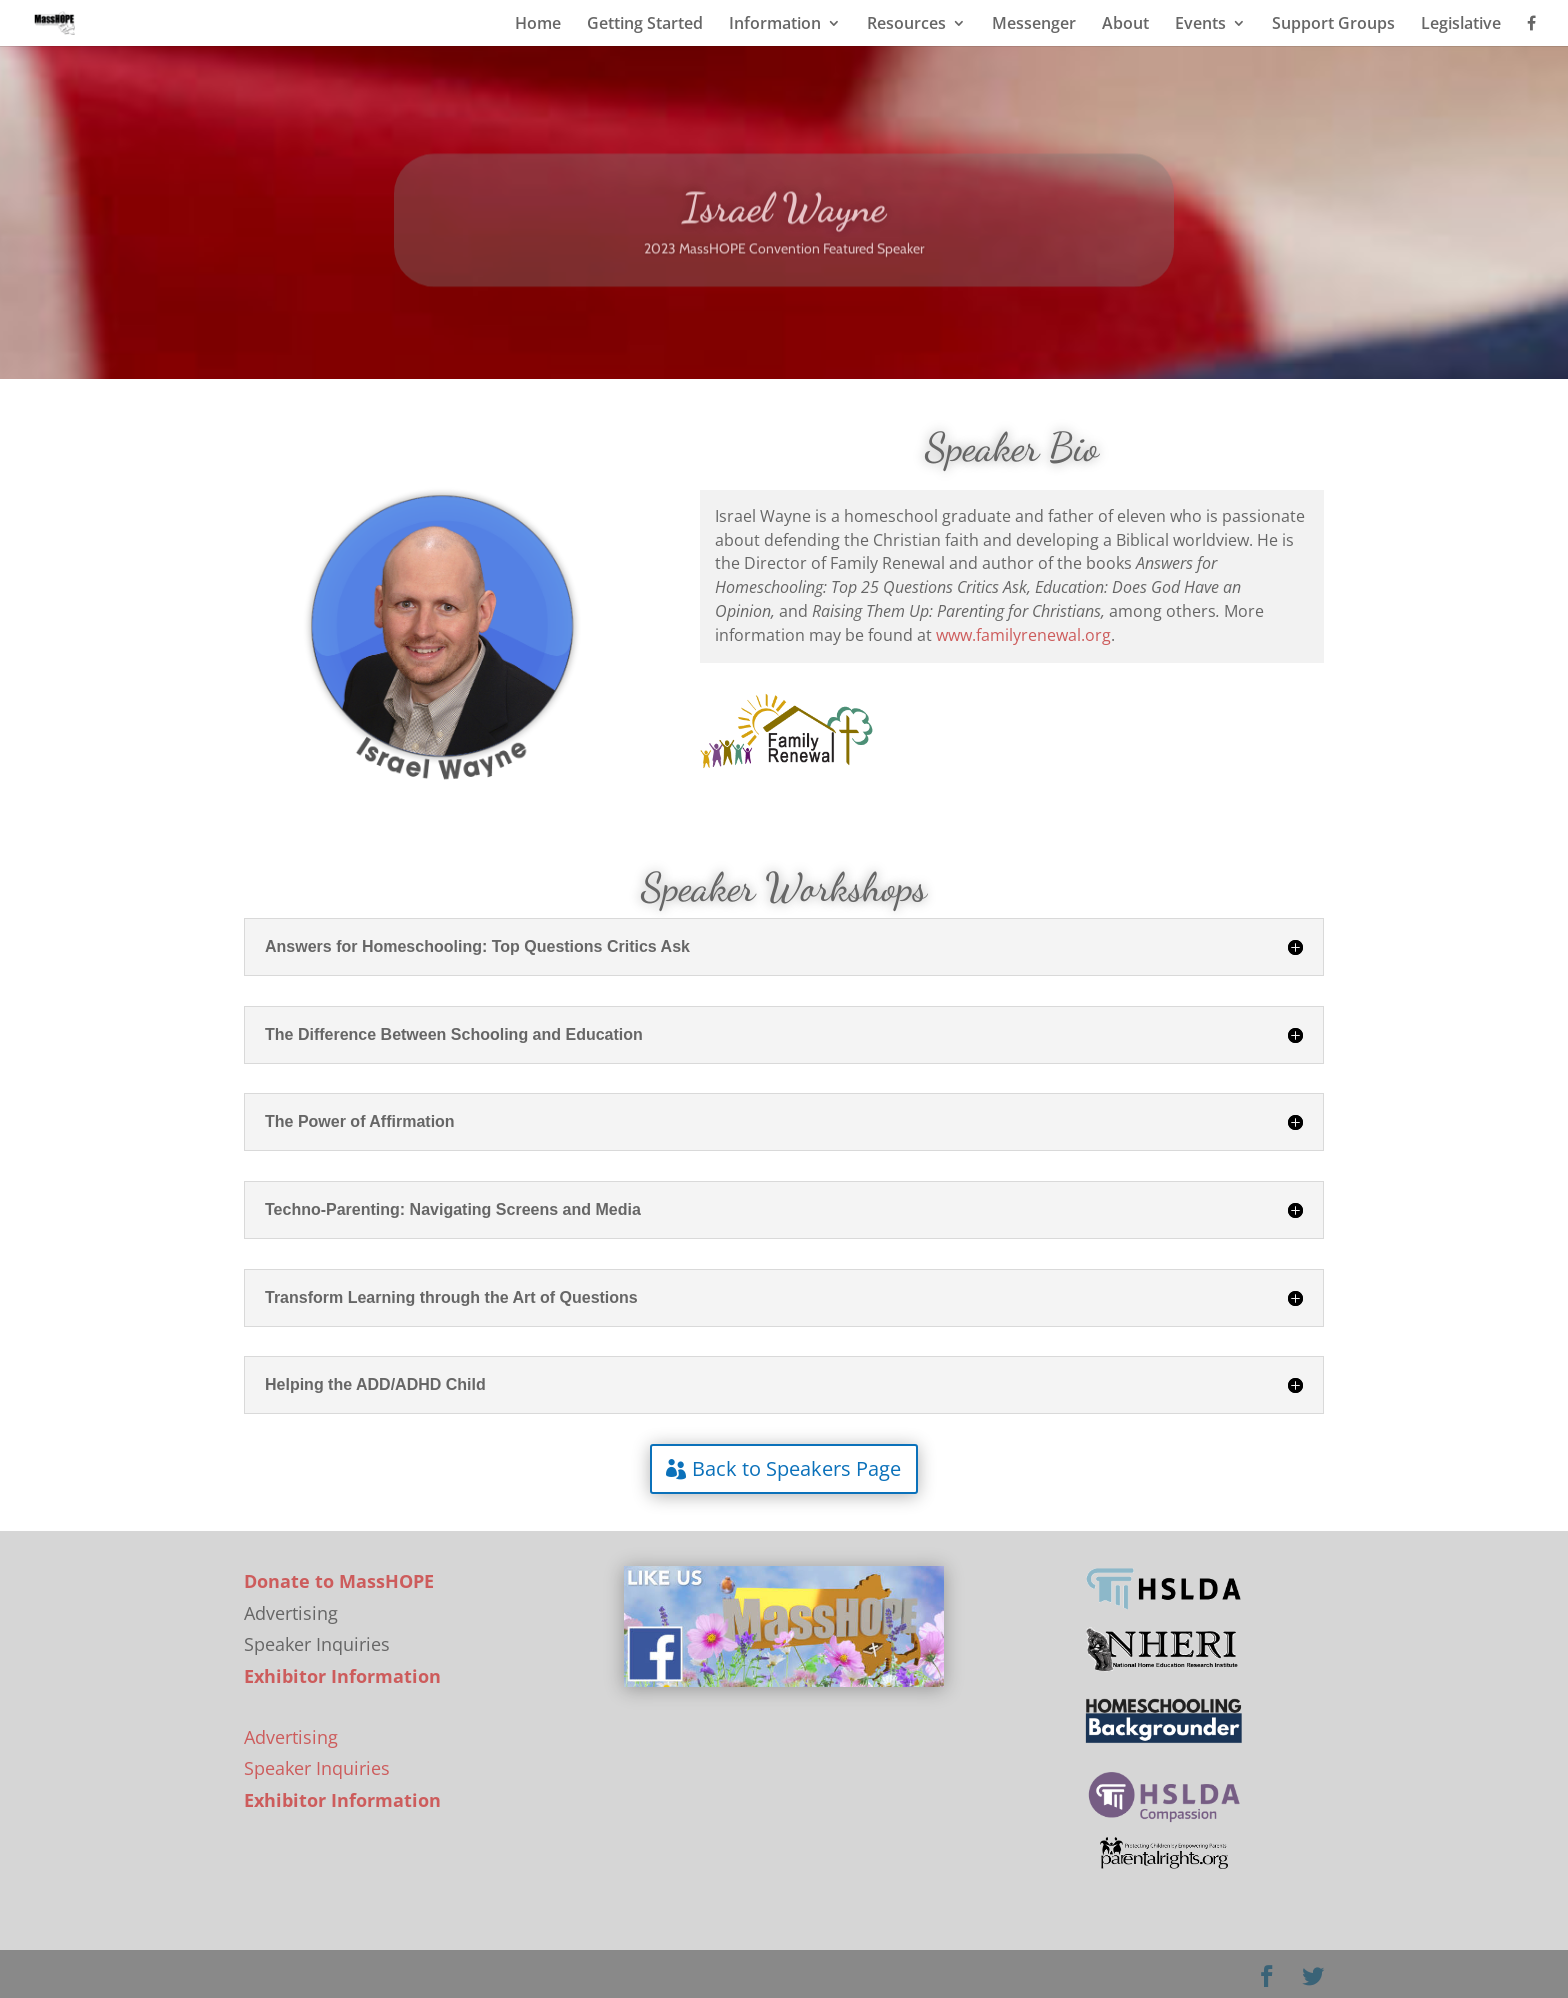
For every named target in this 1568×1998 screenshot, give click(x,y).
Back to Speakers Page (796, 1468)
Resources (906, 25)
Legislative (1461, 25)
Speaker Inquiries (317, 1768)
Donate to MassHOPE (339, 1581)
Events (1200, 25)
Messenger (1034, 25)
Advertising (291, 1737)
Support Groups (1333, 25)
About (1125, 25)
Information (775, 25)
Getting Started (645, 25)
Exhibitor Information (342, 1676)
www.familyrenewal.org (1023, 635)
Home (538, 25)
